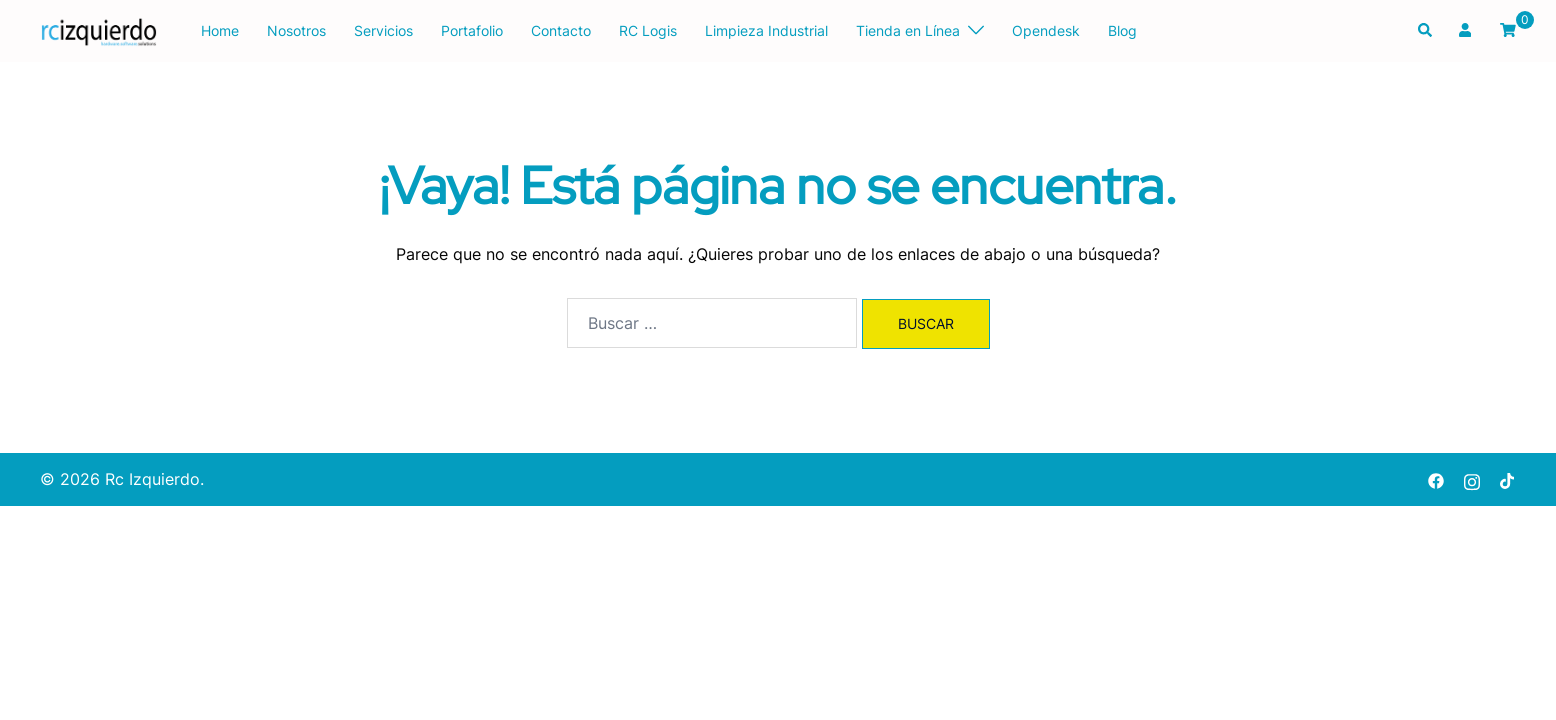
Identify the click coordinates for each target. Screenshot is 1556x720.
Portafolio (472, 30)
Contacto (561, 30)
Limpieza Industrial (766, 30)
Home (220, 30)
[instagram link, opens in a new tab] (1472, 479)
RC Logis (648, 30)
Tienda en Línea (908, 30)
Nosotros (296, 30)
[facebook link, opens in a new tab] (1436, 479)
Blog (1122, 30)
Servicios (383, 30)
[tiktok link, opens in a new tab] (1508, 479)
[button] (1426, 31)
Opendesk (1046, 30)
